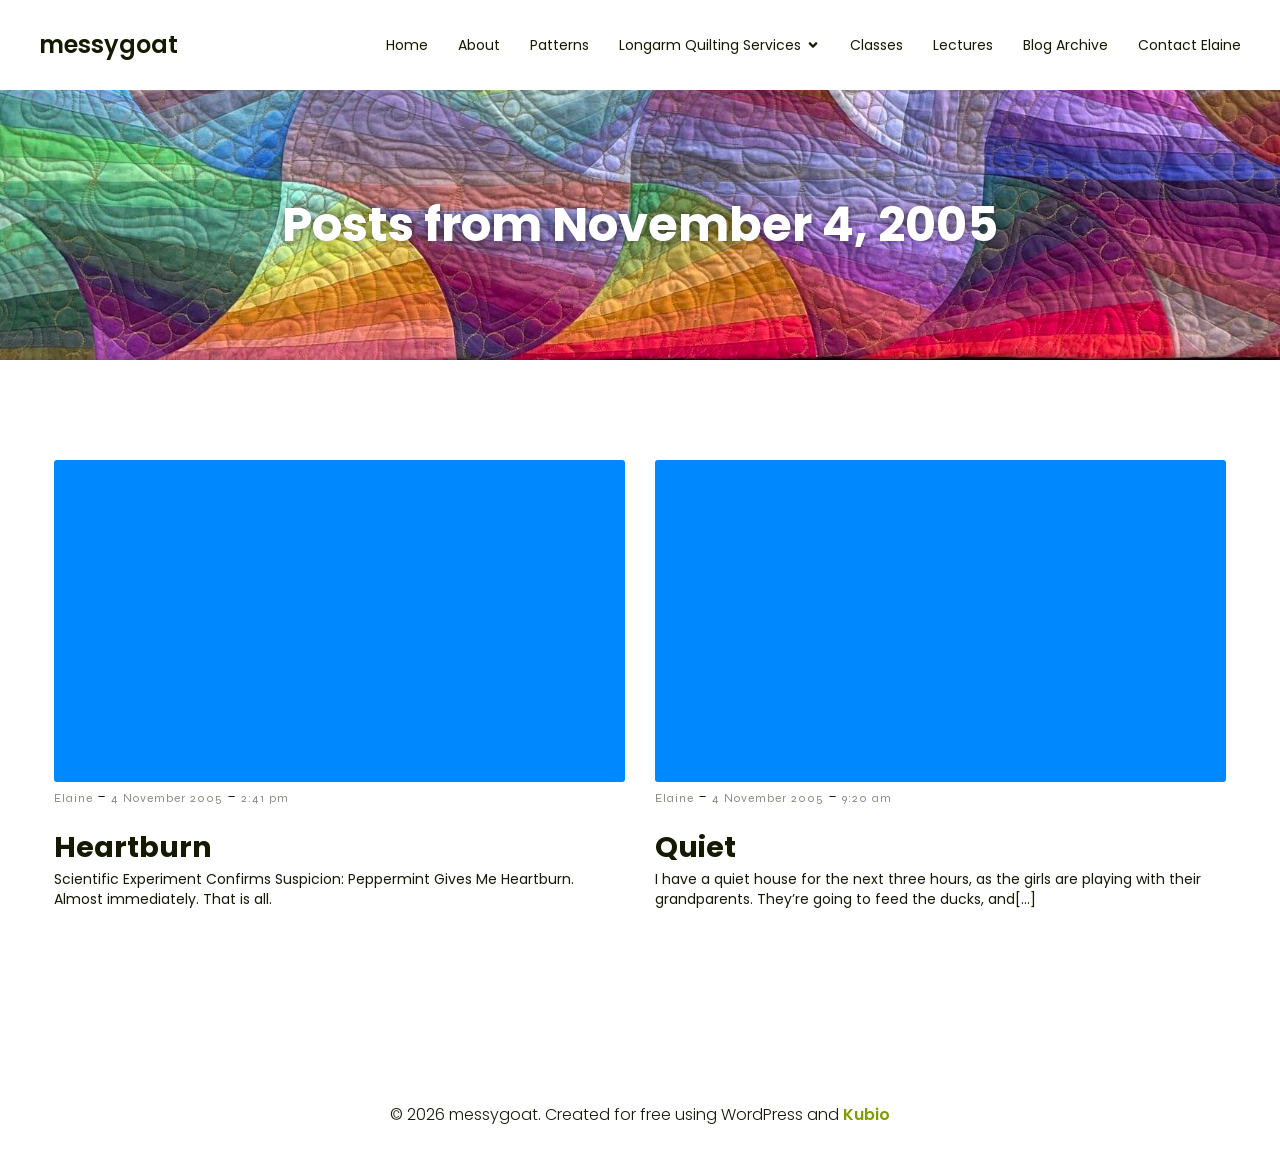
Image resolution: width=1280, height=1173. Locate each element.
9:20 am (867, 798)
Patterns (559, 45)
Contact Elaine (1189, 45)
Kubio (866, 1114)
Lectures (963, 45)
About (479, 45)
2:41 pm (265, 798)
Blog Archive (1065, 45)
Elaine (73, 798)
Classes (876, 45)
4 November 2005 (167, 798)
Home (407, 45)
